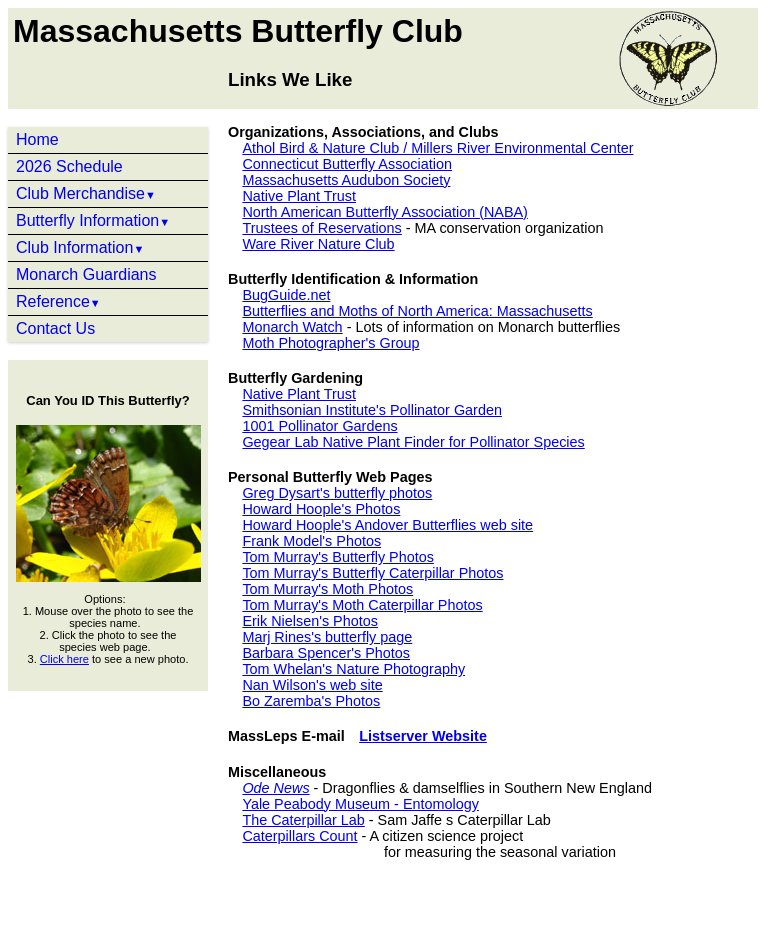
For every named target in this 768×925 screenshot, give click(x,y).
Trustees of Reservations (321, 228)
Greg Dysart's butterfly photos (337, 493)
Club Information (80, 247)
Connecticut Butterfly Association (347, 164)
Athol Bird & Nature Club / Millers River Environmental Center (437, 148)
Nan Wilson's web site (312, 685)
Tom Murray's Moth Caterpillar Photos (362, 605)
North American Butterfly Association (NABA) (385, 212)
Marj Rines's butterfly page (327, 637)
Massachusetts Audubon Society (346, 180)
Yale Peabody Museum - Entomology (360, 804)
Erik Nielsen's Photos (310, 621)
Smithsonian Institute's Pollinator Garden (372, 410)
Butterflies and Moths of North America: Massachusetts (417, 311)
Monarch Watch (292, 327)
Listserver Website (423, 736)
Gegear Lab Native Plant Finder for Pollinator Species (413, 442)
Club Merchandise (86, 193)
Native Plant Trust (299, 196)
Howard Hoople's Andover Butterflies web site (387, 525)
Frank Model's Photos (311, 541)
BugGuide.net (286, 295)
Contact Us (55, 328)
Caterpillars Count (299, 836)
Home (37, 139)
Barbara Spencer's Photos (326, 653)
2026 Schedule (69, 166)
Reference (58, 301)
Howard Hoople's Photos (321, 509)
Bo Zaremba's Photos (311, 701)
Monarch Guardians (86, 274)
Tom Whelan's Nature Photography (353, 669)
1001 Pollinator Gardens (319, 426)
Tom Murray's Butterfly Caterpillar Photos (372, 573)
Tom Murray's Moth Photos (327, 589)
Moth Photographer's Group (330, 343)
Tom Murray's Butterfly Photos (337, 557)
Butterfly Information (93, 220)
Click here (64, 659)
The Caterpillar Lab (303, 820)
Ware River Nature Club (318, 244)
